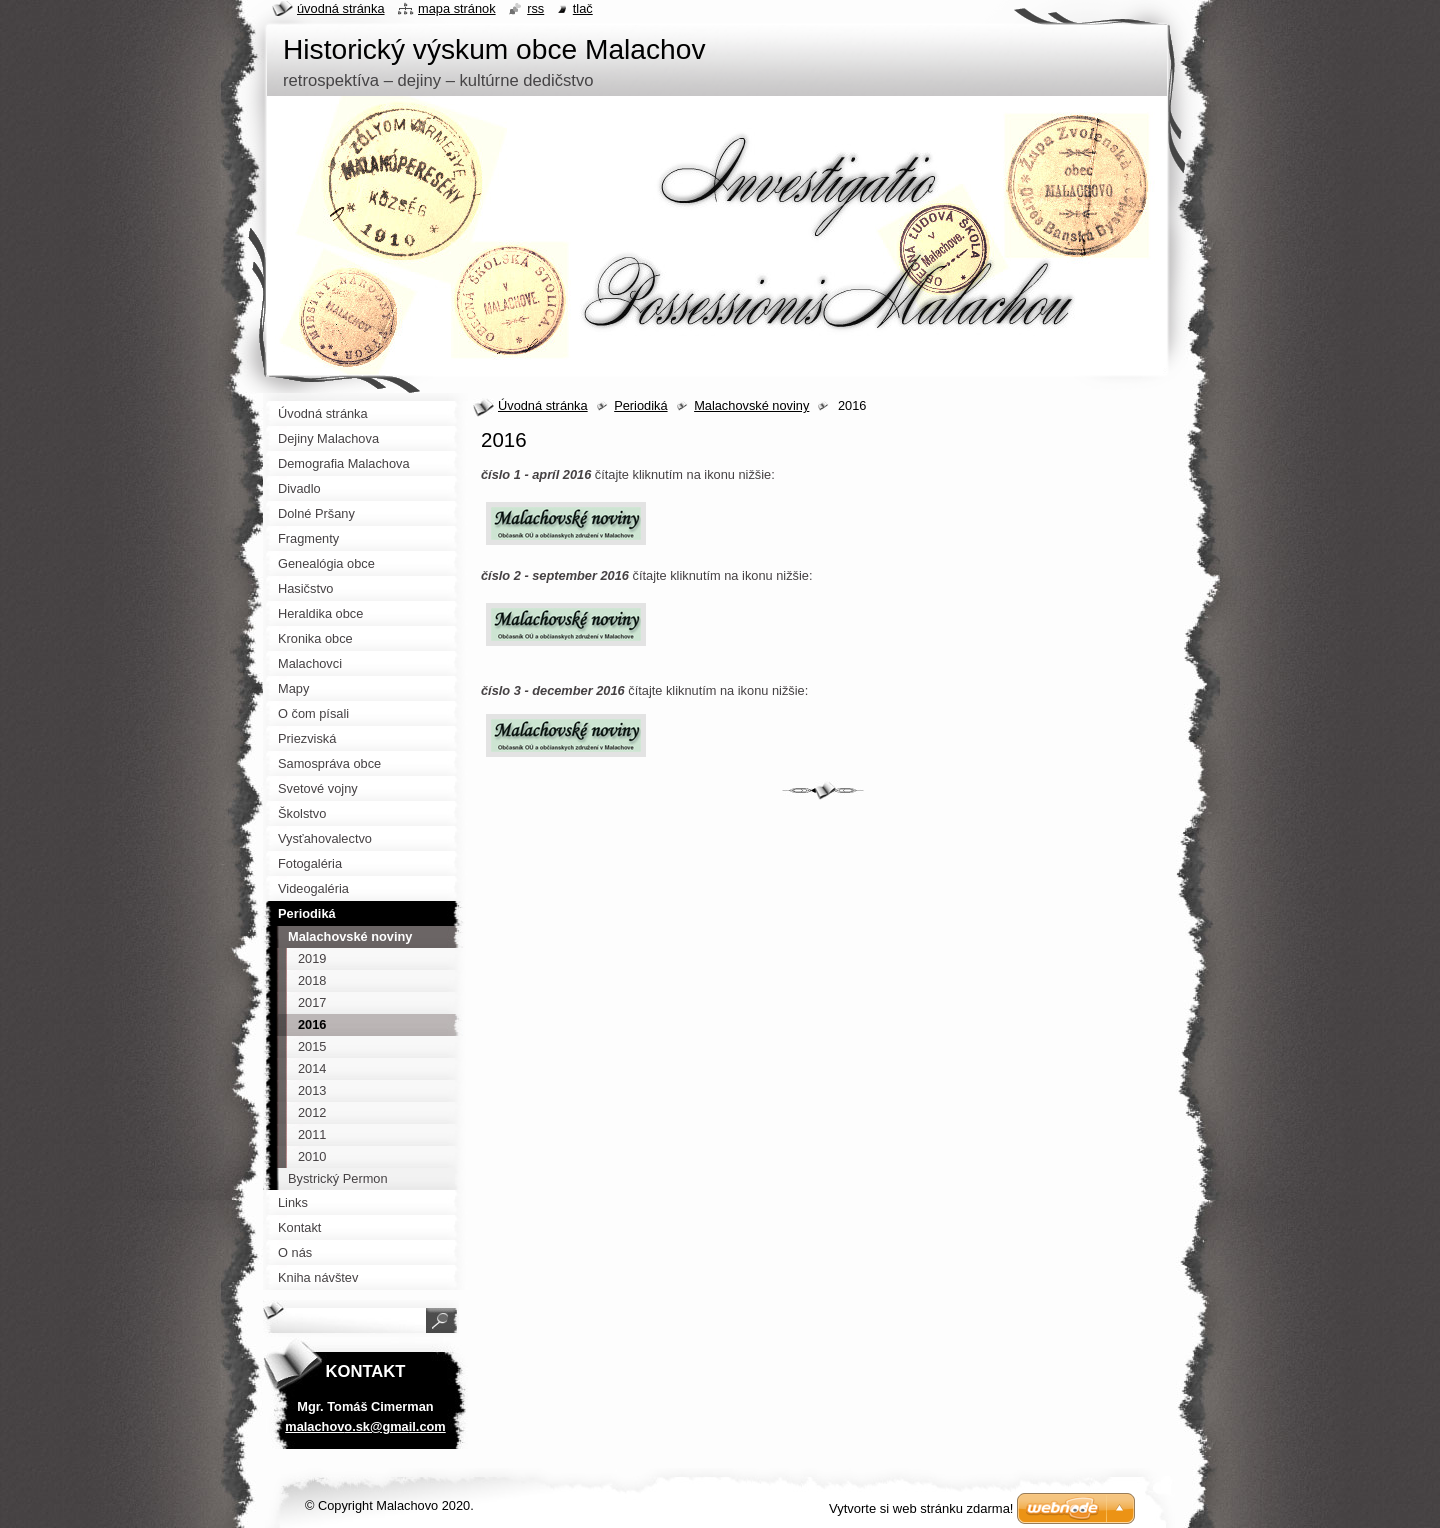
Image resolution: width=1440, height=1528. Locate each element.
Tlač (583, 8)
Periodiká (640, 405)
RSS (535, 8)
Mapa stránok (457, 8)
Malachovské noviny (751, 405)
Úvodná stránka (543, 405)
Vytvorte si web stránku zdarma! (921, 1508)
